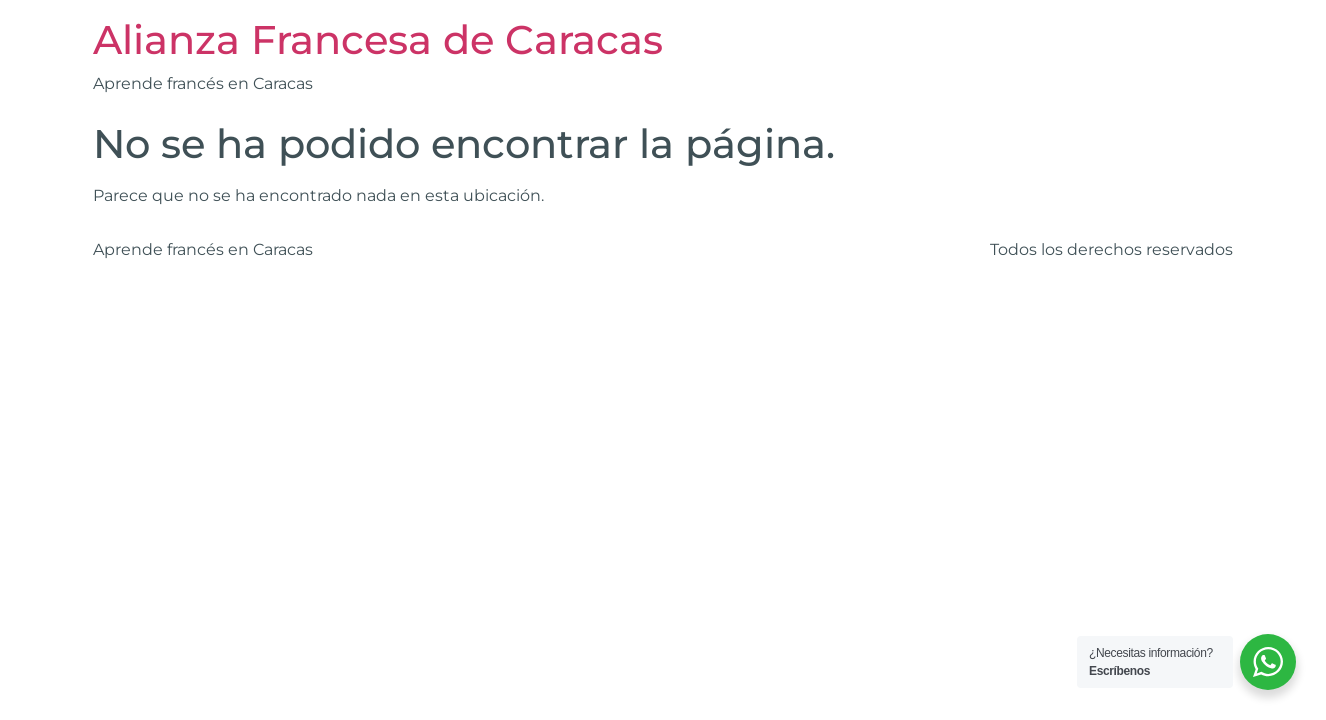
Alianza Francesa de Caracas (378, 39)
